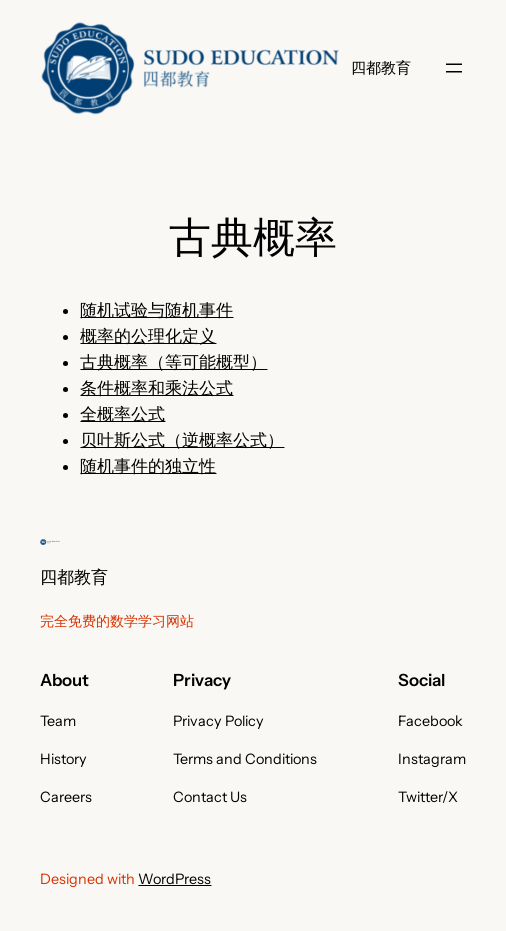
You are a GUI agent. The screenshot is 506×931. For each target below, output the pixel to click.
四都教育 (381, 67)
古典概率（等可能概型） (173, 362)
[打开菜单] (454, 68)
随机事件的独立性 (148, 466)
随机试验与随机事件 (156, 310)
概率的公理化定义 (148, 336)
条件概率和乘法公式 (156, 388)
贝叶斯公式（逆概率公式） (182, 440)
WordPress (174, 879)
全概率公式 (122, 414)
